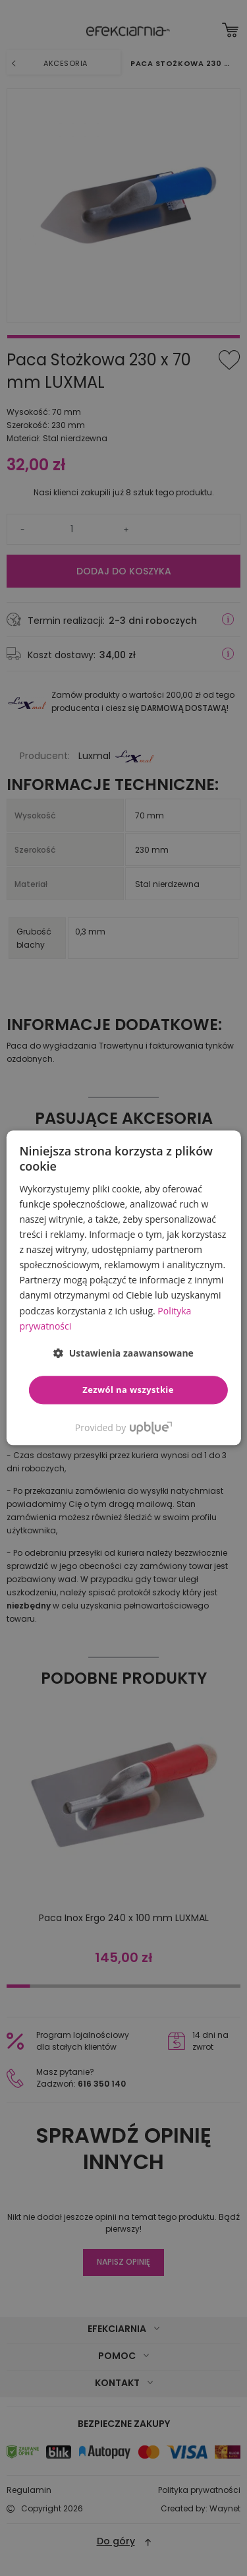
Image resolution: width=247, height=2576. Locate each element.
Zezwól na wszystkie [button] (128, 1389)
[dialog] (123, 1288)
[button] (123, 1353)
